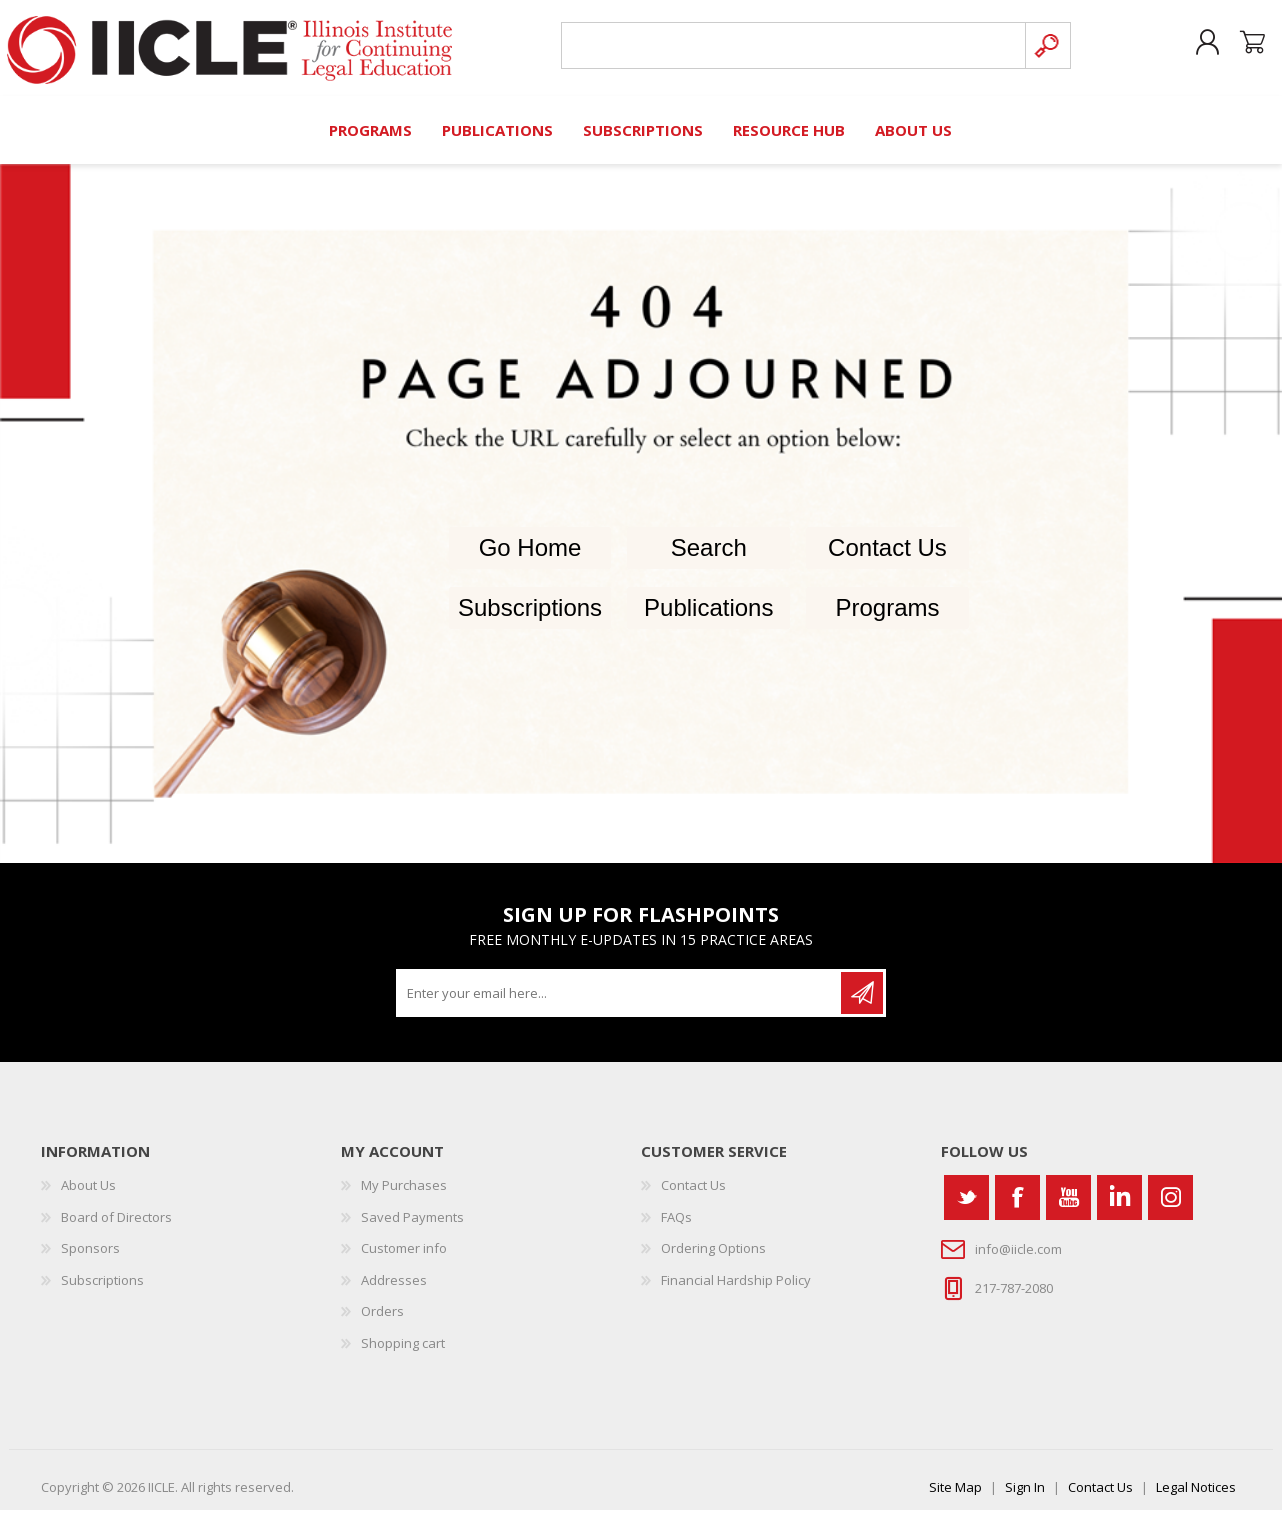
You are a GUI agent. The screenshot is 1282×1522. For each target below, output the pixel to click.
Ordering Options (713, 1260)
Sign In (1025, 1499)
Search (709, 559)
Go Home (530, 559)
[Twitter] (966, 1208)
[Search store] (789, 51)
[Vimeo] (1119, 1208)
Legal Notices (1196, 1499)
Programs (887, 619)
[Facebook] (1017, 1208)
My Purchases (404, 1196)
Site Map (955, 1499)
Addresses (394, 1291)
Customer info (404, 1260)
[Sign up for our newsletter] (620, 1004)
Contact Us (887, 559)
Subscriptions (530, 619)
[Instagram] (1170, 1208)
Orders (382, 1323)
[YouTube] (1068, 1208)
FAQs (676, 1228)
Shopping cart (1243, 49)
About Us (88, 1196)
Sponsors (90, 1260)
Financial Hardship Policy (736, 1291)
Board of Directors (116, 1228)
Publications (708, 619)
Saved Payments (412, 1228)
